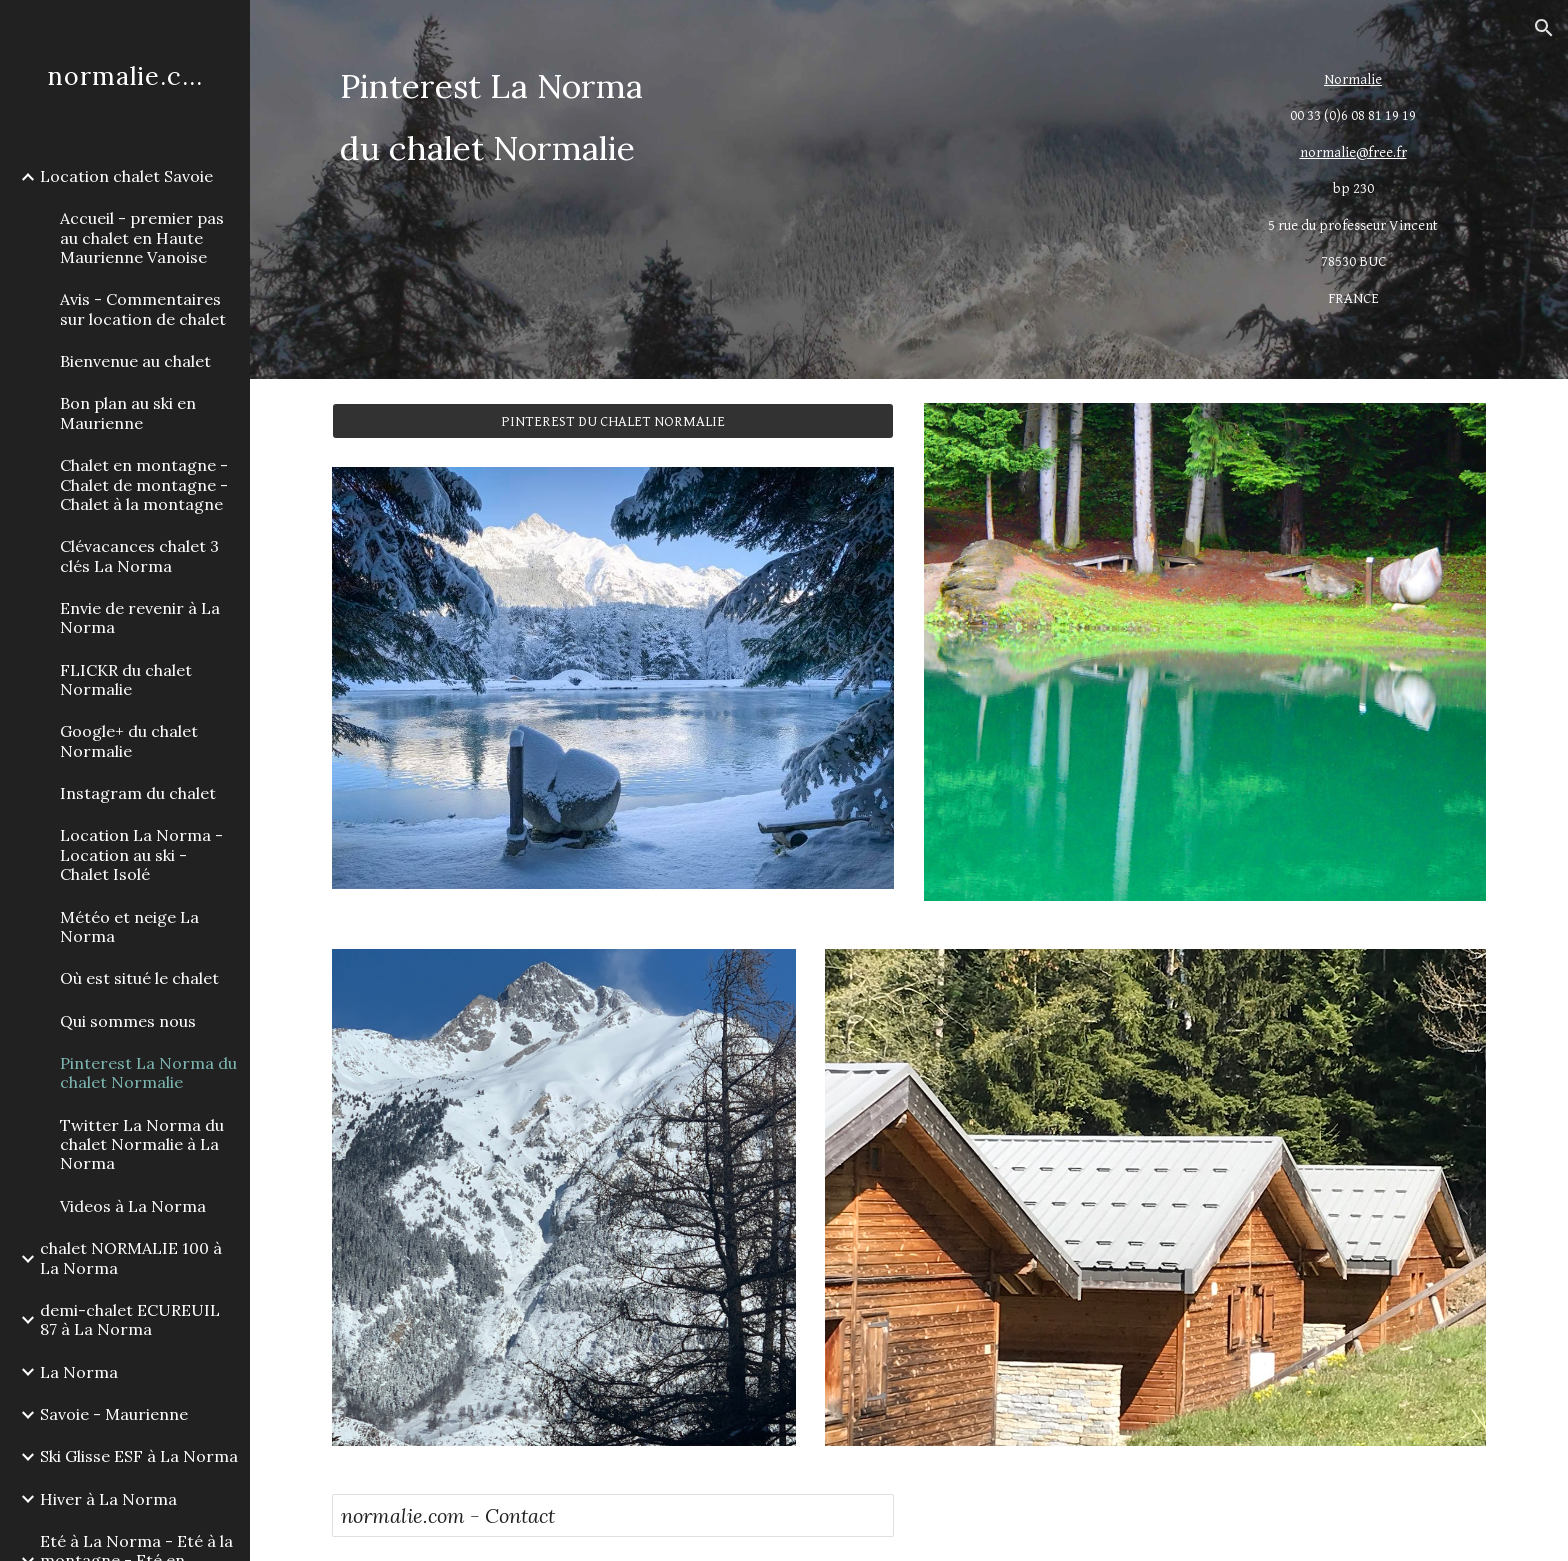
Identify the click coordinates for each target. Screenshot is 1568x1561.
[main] (761, 117)
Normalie (1353, 79)
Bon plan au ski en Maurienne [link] (128, 412)
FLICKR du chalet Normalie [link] (126, 679)
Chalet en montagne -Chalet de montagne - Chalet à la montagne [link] (144, 484)
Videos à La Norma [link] (133, 1206)
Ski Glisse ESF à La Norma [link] (139, 1456)
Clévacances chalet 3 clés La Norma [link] (139, 555)
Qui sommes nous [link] (128, 1021)
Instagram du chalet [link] (138, 793)
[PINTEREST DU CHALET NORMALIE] (613, 421)
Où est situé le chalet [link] (139, 978)
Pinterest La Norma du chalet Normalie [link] (148, 1072)
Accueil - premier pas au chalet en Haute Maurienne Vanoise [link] (142, 237)
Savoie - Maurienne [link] (114, 1414)
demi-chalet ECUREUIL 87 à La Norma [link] (130, 1319)
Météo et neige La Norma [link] (129, 926)
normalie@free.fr (1353, 152)
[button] (1544, 28)
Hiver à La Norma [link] (108, 1499)
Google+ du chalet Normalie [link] (129, 740)
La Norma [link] (79, 1372)
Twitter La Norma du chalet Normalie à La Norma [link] (142, 1144)
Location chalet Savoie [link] (126, 176)
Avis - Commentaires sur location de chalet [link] (143, 308)
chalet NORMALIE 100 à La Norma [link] (131, 1257)
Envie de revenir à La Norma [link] (140, 617)
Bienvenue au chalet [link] (135, 361)
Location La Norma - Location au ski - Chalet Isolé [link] (141, 854)
